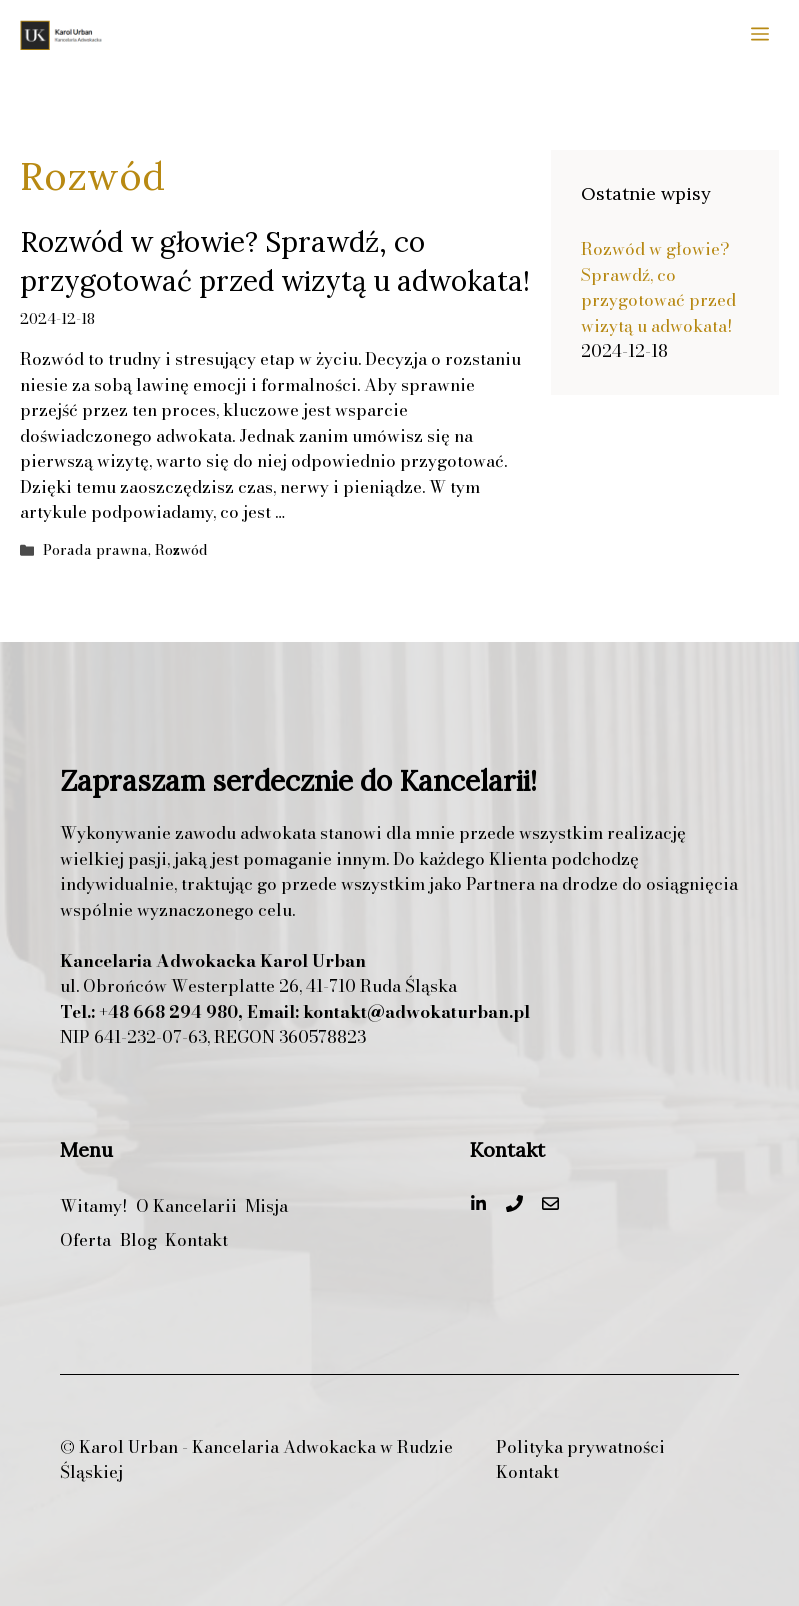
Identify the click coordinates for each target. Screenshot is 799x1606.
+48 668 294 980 (168, 1012)
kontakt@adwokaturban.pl (416, 1012)
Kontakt (527, 1472)
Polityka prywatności (580, 1447)
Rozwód (181, 550)
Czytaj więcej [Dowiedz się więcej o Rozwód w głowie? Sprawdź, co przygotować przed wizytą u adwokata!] (341, 512)
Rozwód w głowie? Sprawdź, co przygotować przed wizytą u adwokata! (658, 287)
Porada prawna (95, 550)
